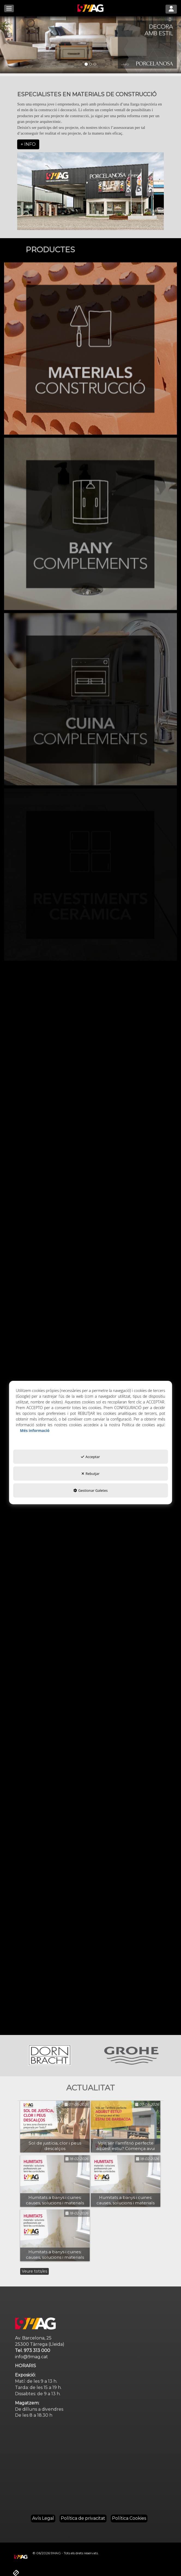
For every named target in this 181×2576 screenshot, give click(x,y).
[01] (90, 44)
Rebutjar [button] (91, 1473)
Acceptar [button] (90, 1456)
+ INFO (28, 144)
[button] (90, 8)
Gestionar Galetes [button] (90, 1490)
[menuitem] (43, 2518)
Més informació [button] (34, 1430)
